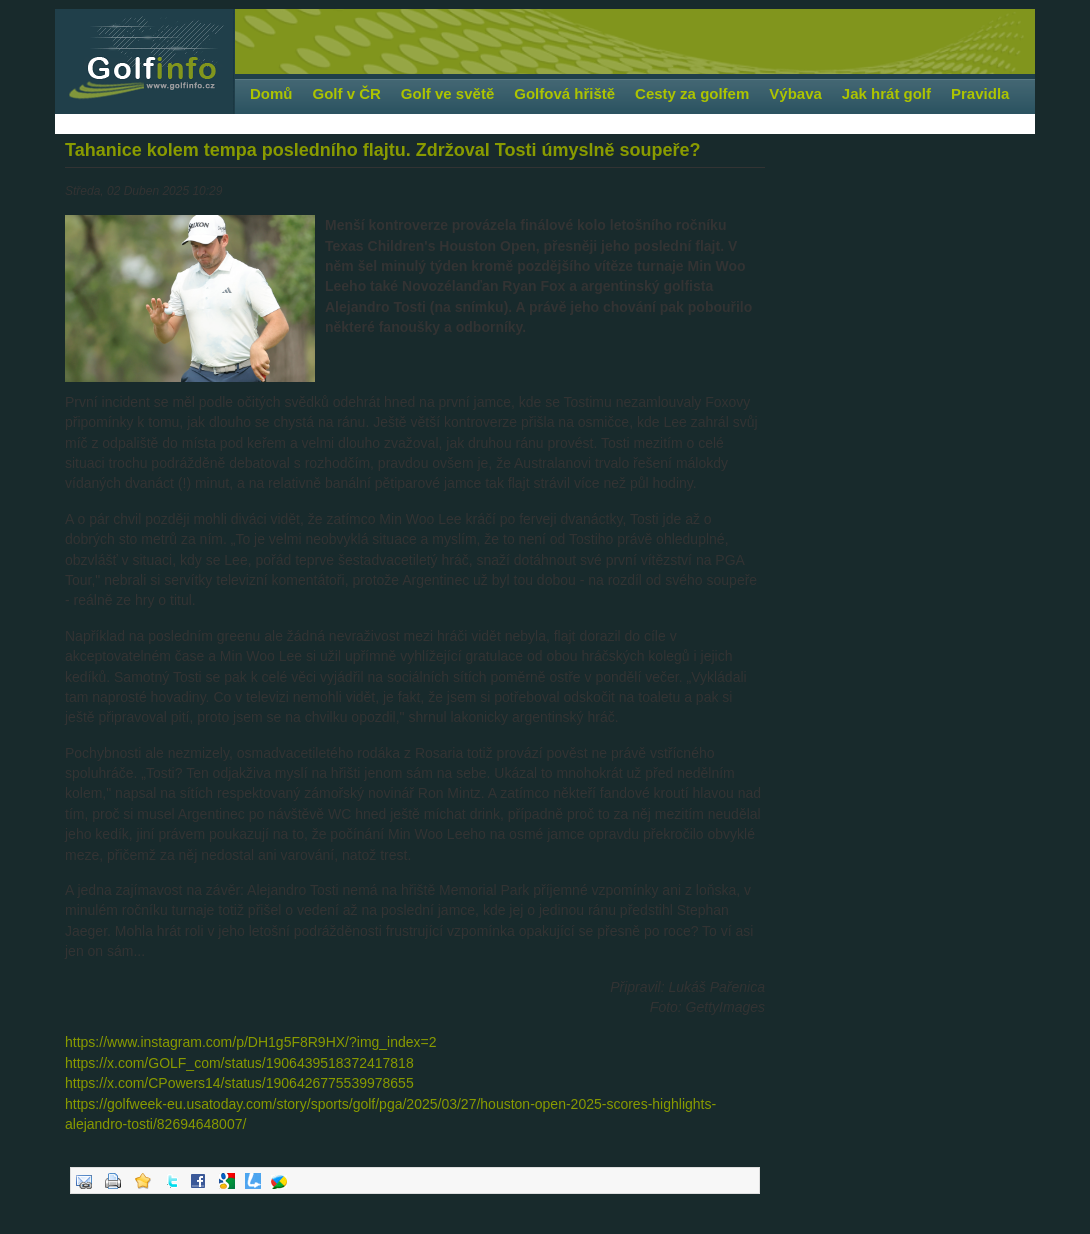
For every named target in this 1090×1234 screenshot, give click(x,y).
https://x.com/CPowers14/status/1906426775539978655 (239, 1083)
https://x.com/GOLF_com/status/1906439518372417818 (239, 1063)
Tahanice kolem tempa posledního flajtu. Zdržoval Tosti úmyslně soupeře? (382, 150)
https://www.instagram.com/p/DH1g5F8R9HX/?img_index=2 (251, 1042)
